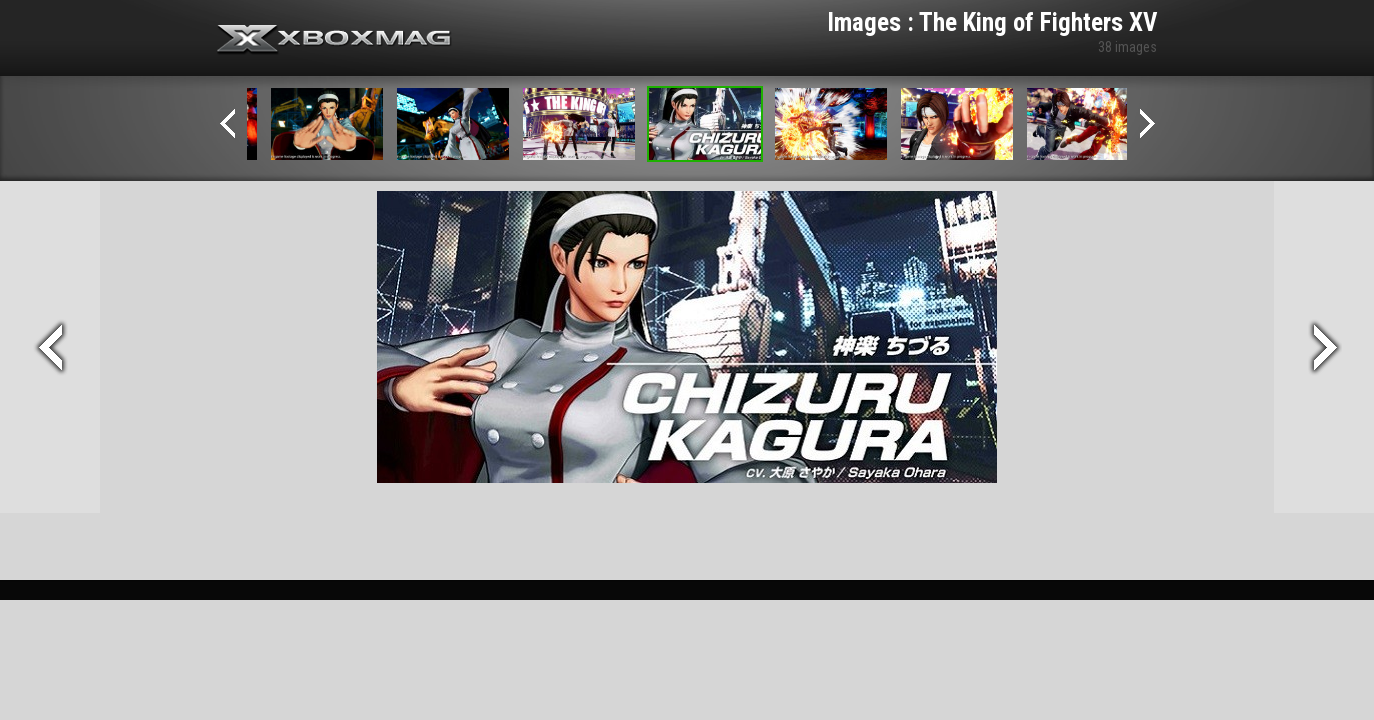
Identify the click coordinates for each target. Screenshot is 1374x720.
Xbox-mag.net (334, 40)
